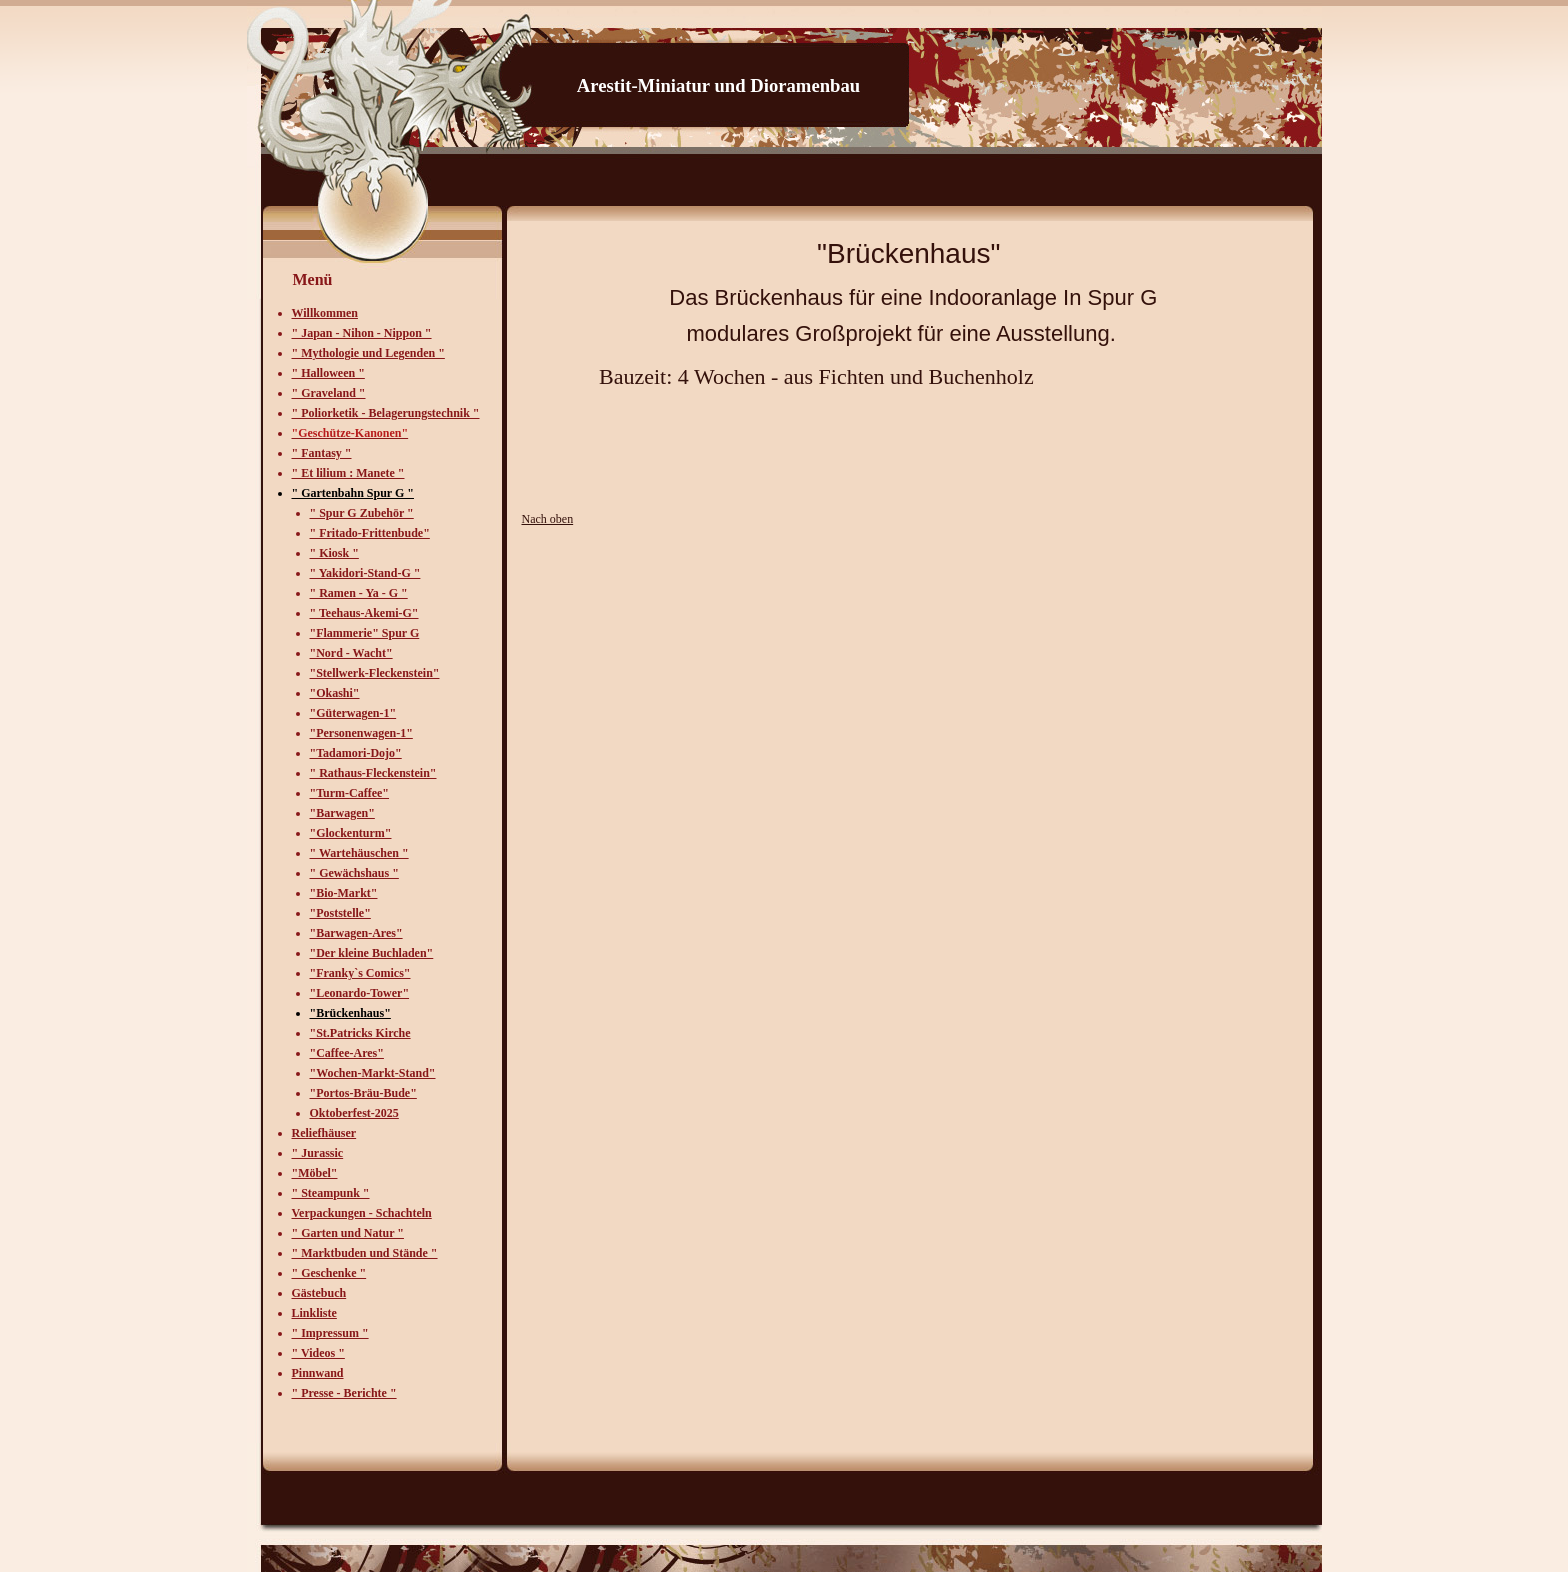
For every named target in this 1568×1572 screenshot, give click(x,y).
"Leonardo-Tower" (360, 993)
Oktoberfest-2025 (354, 1113)
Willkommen (325, 313)
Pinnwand (318, 1373)
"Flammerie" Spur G (365, 633)
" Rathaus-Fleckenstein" (373, 773)
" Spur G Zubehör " (362, 513)
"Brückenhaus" (350, 1013)
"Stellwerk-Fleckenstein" (375, 673)
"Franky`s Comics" (360, 973)
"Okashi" (335, 693)
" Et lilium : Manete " (348, 473)
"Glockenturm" (351, 833)
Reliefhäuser (324, 1133)
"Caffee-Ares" (347, 1053)
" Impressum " (330, 1333)
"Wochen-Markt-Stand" (373, 1073)
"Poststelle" (340, 913)
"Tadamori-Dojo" (356, 753)
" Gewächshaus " (354, 873)
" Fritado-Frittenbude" (370, 533)
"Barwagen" (342, 813)
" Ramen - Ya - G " (359, 593)
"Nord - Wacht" (351, 653)
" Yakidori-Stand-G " (365, 573)
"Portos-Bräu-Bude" (363, 1093)
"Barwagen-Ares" (356, 933)
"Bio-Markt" (344, 893)
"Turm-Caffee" (350, 793)
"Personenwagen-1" (361, 733)
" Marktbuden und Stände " (365, 1253)
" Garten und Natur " (348, 1233)
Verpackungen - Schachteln (362, 1213)
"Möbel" (315, 1173)
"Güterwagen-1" (353, 713)
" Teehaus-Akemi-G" (364, 613)
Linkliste (314, 1313)
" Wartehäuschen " (359, 853)
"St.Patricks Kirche (360, 1033)
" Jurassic (318, 1153)
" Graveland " (329, 393)
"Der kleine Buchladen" (372, 953)
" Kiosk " (334, 553)
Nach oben (548, 519)
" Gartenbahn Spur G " (353, 493)
